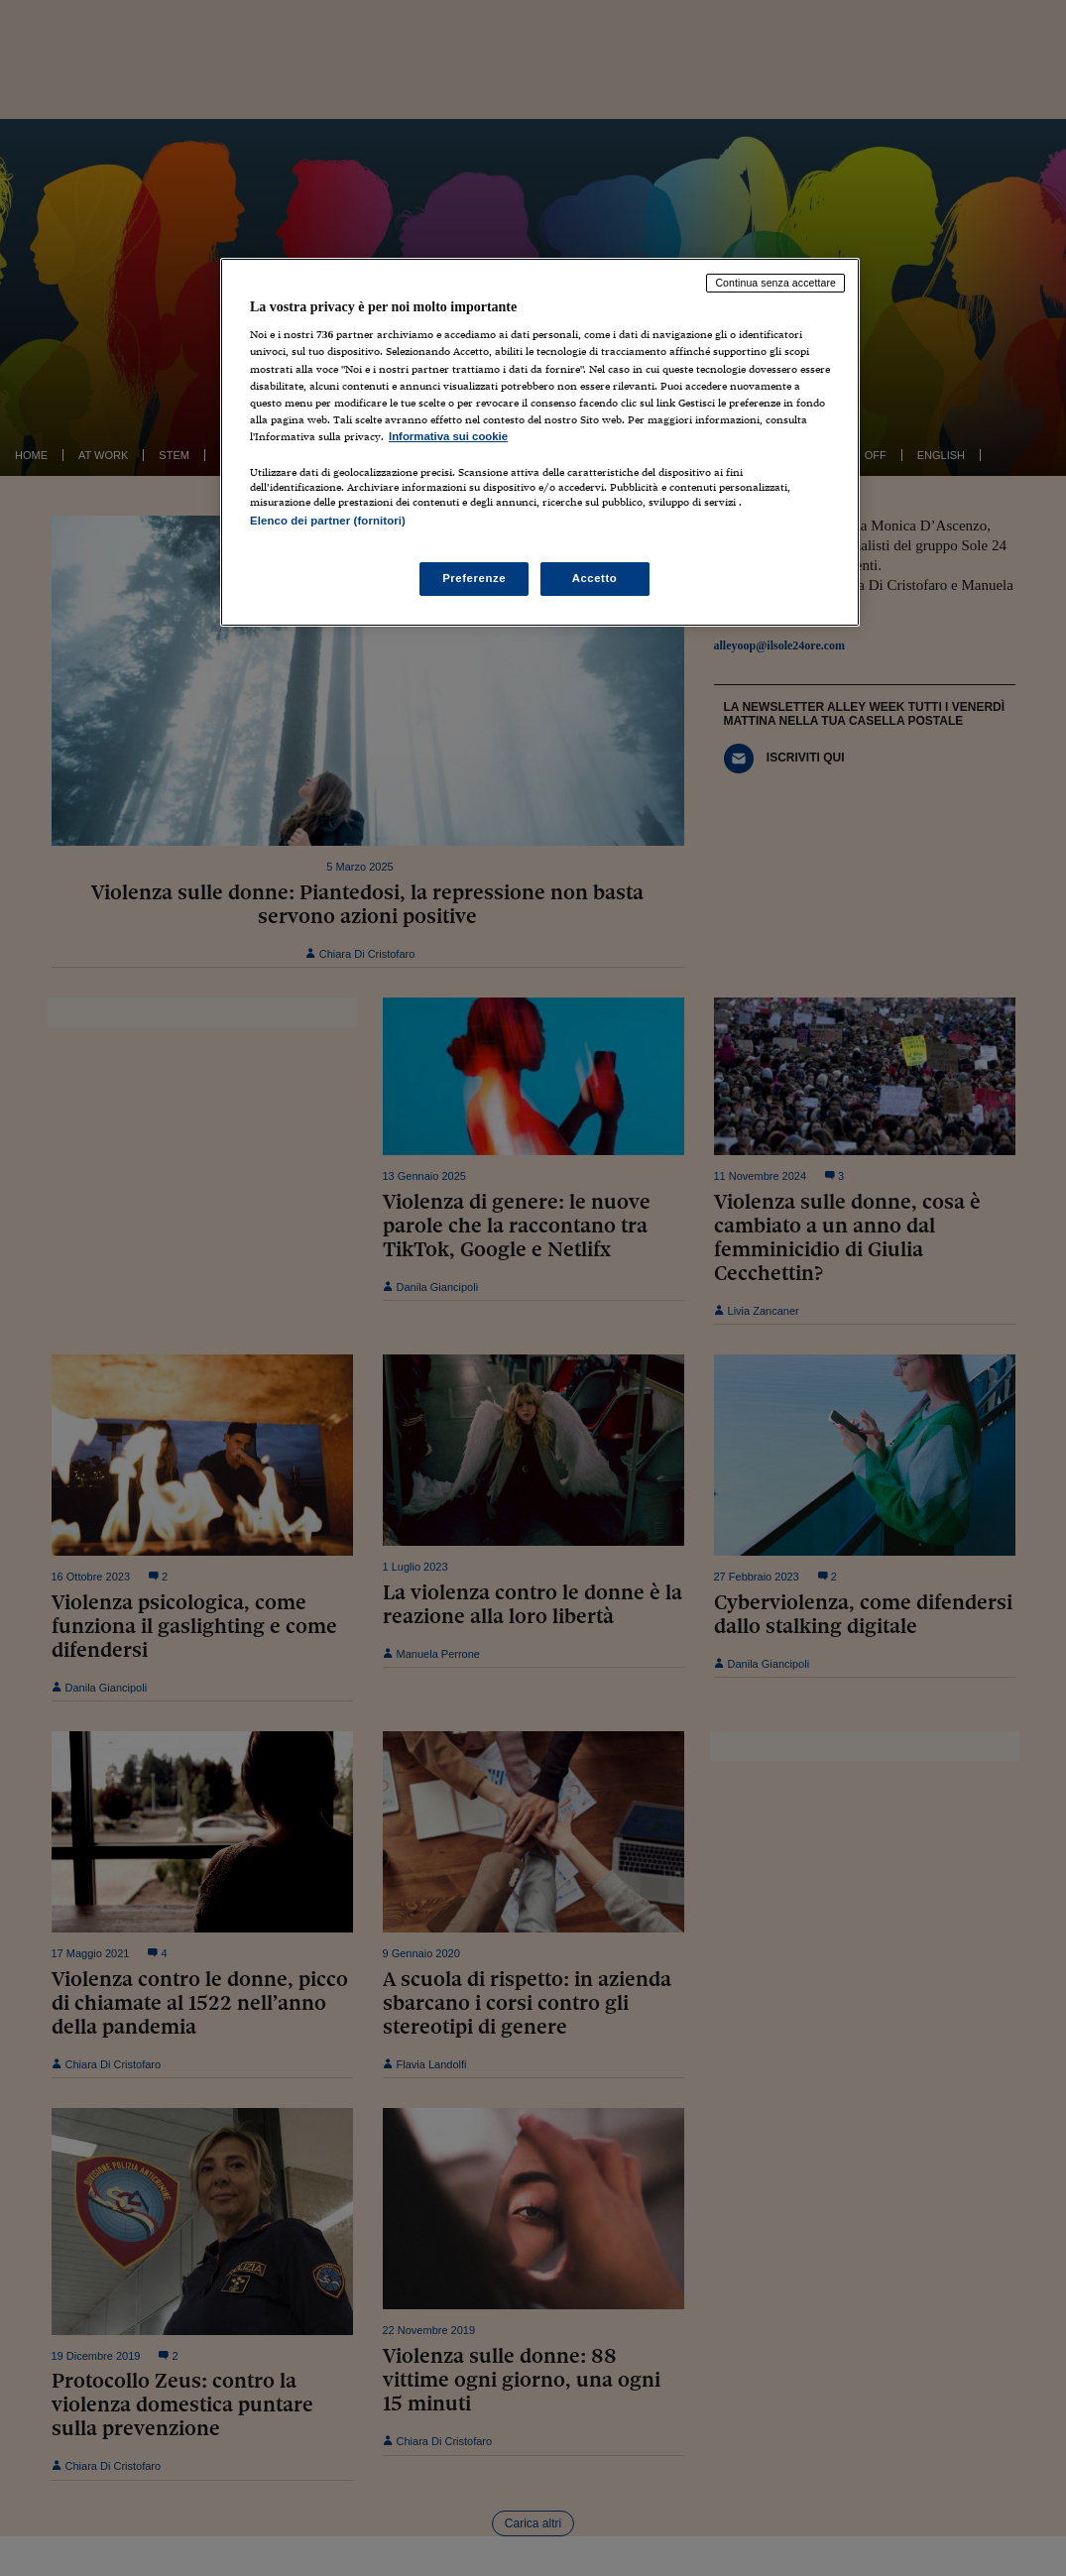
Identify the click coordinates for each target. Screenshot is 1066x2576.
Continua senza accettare (775, 283)
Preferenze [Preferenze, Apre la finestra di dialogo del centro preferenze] (474, 578)
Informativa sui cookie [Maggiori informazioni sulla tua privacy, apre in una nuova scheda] (448, 436)
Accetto (595, 578)
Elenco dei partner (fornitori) (328, 521)
